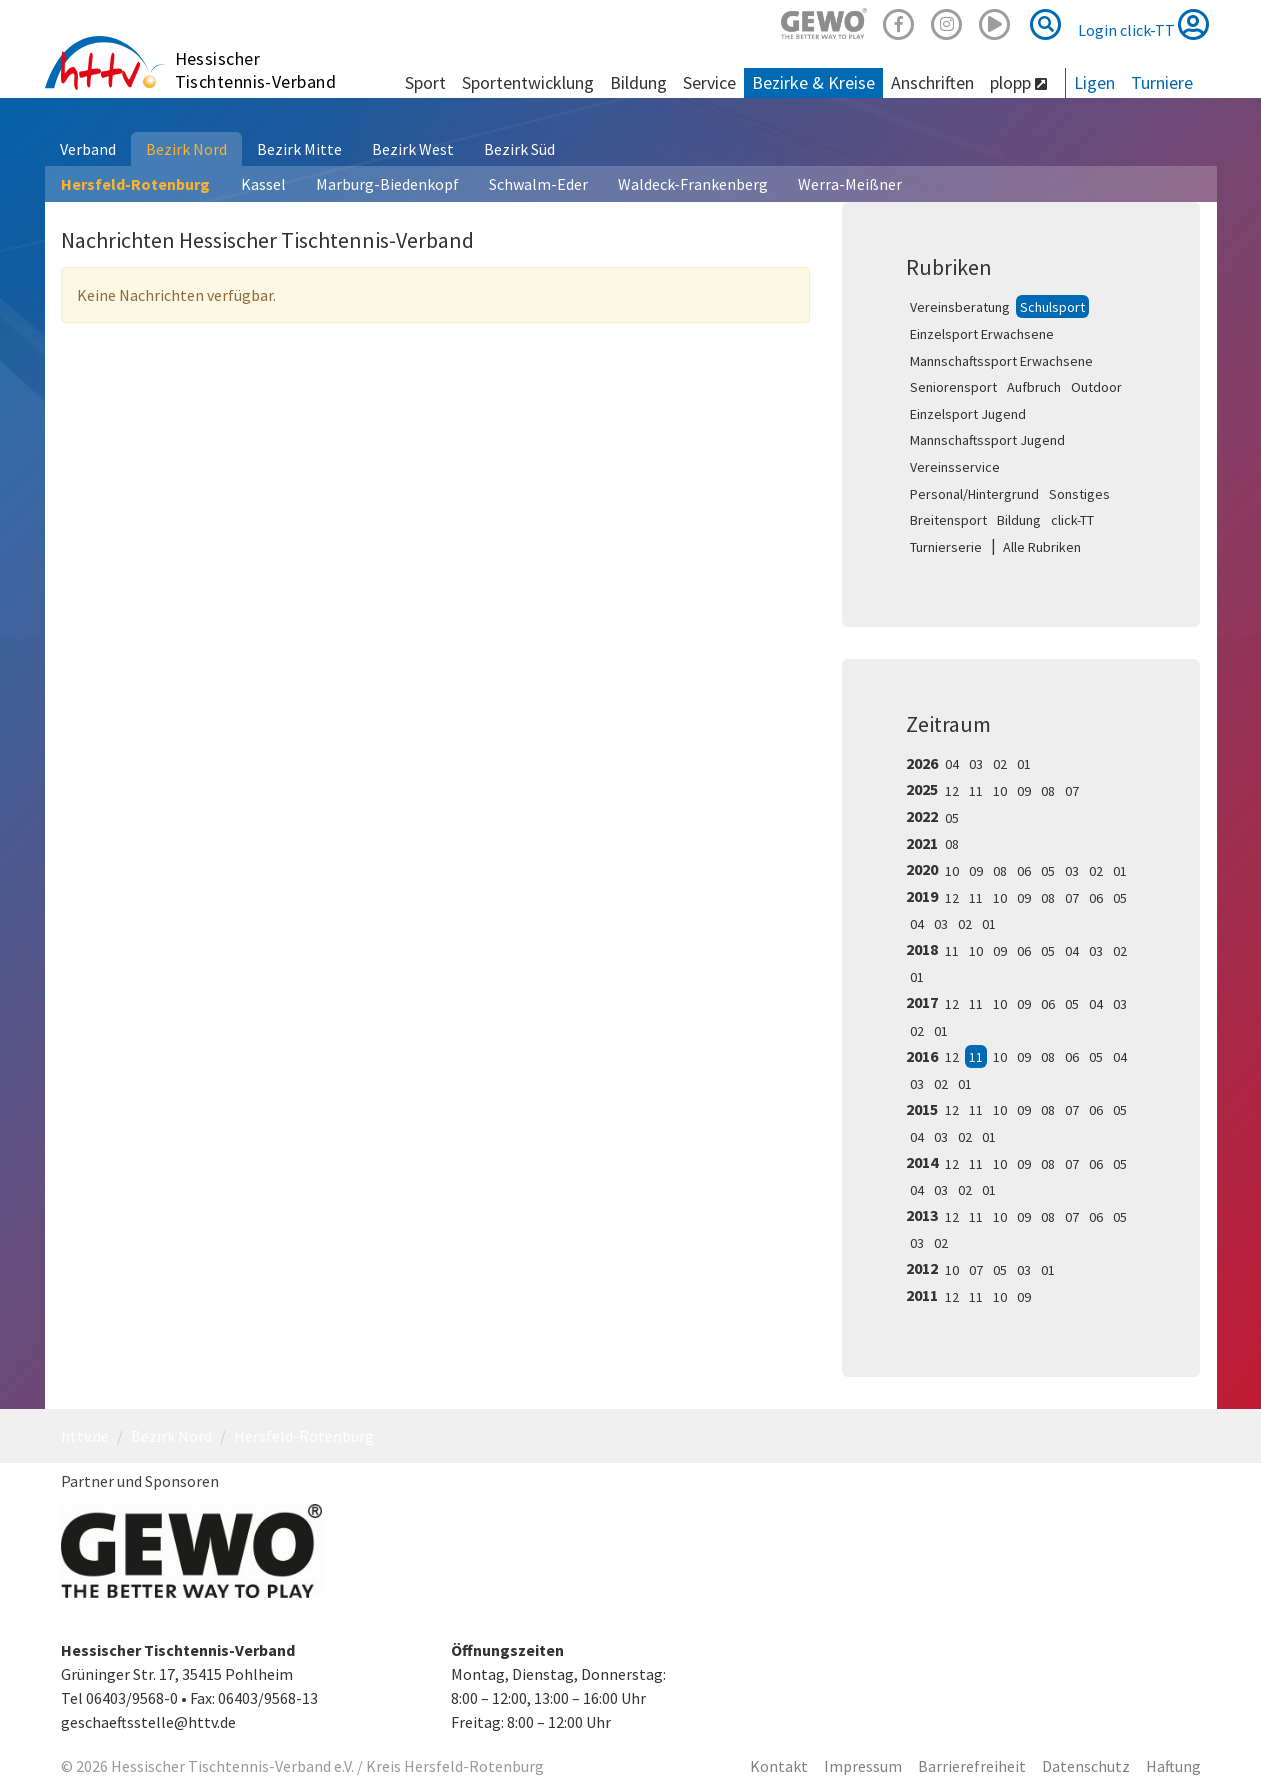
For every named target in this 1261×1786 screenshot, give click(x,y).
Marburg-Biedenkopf (387, 184)
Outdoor (1096, 387)
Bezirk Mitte (299, 149)
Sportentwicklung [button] (528, 82)
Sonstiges (1079, 494)
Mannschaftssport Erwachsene (1001, 361)
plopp (1018, 82)
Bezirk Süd (519, 149)
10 (1000, 791)
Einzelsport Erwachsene (982, 334)
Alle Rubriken (1042, 547)
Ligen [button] (1094, 82)
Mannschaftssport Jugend (987, 440)
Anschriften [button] (932, 82)
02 (1000, 764)
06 (1024, 871)
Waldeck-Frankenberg (693, 184)
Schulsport (1052, 307)
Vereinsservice (955, 467)
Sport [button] (425, 82)
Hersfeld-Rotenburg (135, 184)
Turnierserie (946, 547)
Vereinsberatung (960, 307)
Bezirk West (413, 149)
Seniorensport (953, 387)
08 (1048, 791)
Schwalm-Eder (538, 184)
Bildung (1019, 520)
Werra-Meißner (850, 184)
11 (976, 791)
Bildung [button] (638, 82)
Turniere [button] (1162, 82)
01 (1024, 764)
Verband (88, 149)
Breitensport (948, 520)
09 (1024, 791)
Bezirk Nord (186, 149)
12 (952, 791)
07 (1072, 791)
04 (952, 764)
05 (952, 818)
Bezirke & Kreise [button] (813, 82)
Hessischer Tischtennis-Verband (256, 70)
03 (976, 764)
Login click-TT (1143, 24)
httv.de (85, 1436)
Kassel (263, 184)
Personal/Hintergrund (974, 494)
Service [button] (709, 82)
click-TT (1072, 520)
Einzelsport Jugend (968, 414)
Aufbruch (1034, 387)
